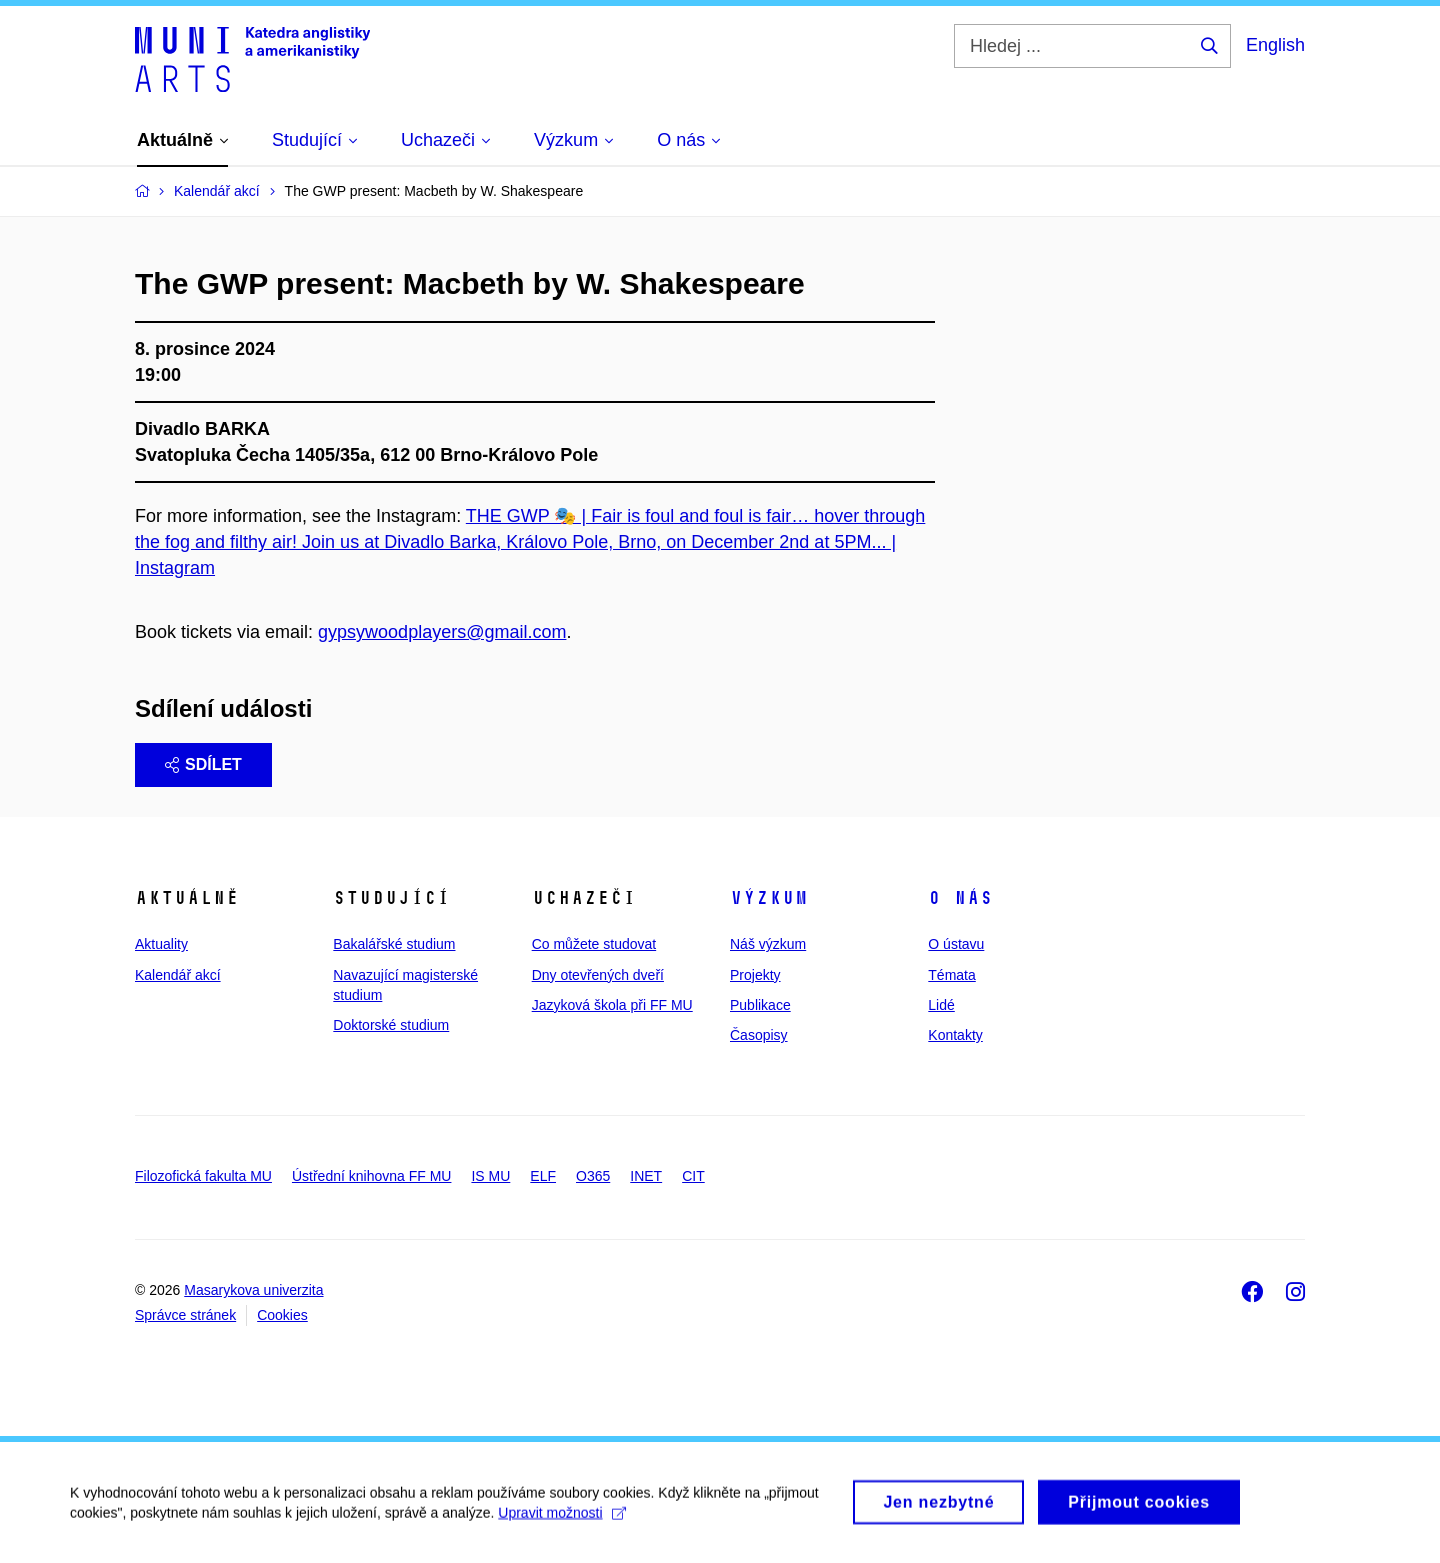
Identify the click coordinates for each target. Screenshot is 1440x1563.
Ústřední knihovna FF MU (372, 1176)
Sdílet (203, 764)
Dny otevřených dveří (598, 975)
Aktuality (161, 944)
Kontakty (955, 1035)
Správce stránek (185, 1315)
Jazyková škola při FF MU (612, 1005)
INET (646, 1176)
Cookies (282, 1315)
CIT (693, 1176)
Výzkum (769, 898)
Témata (951, 975)
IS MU (490, 1176)
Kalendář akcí (178, 975)
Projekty (755, 975)
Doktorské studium (391, 1025)
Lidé (941, 1005)
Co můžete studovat (594, 944)
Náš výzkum (768, 944)
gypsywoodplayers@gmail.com (442, 632)
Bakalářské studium (394, 944)
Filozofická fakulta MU (203, 1176)
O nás (960, 898)
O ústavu (956, 944)
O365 (593, 1176)
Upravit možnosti (561, 1520)
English (1275, 45)
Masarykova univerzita (253, 1290)
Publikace (760, 1005)
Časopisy (759, 1035)
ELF (543, 1176)
